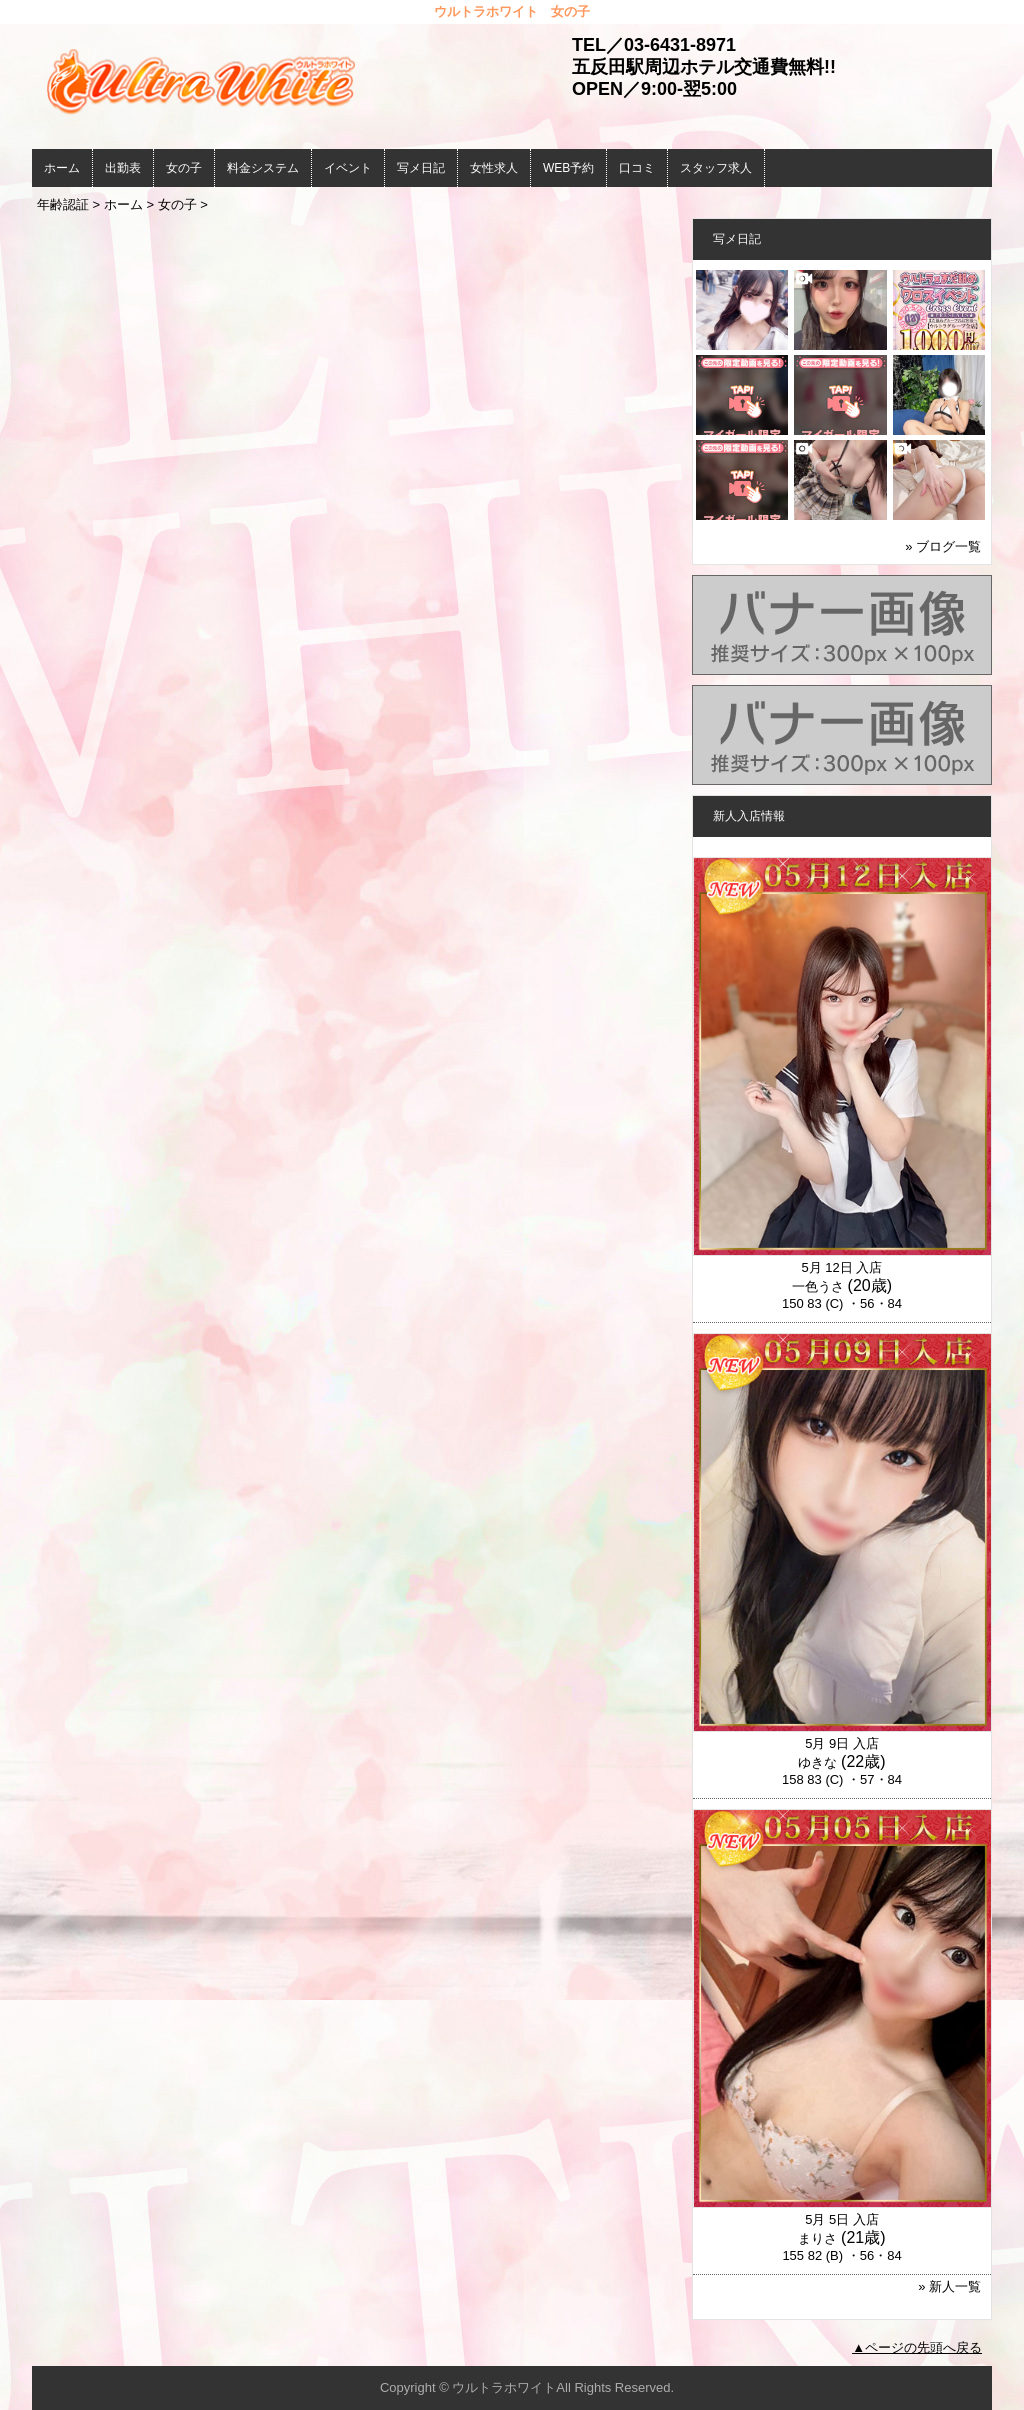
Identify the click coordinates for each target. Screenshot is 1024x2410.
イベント (348, 168)
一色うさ (818, 1286)
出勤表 (123, 168)
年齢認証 (63, 204)
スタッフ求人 (716, 168)
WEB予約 (568, 168)
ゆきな (817, 1762)
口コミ (637, 168)
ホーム (62, 168)
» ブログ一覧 (943, 546)
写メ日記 (421, 168)
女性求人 (494, 168)
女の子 (184, 168)
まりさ (817, 2238)
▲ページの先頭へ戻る (917, 2347)
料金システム (263, 168)
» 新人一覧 (949, 2286)
